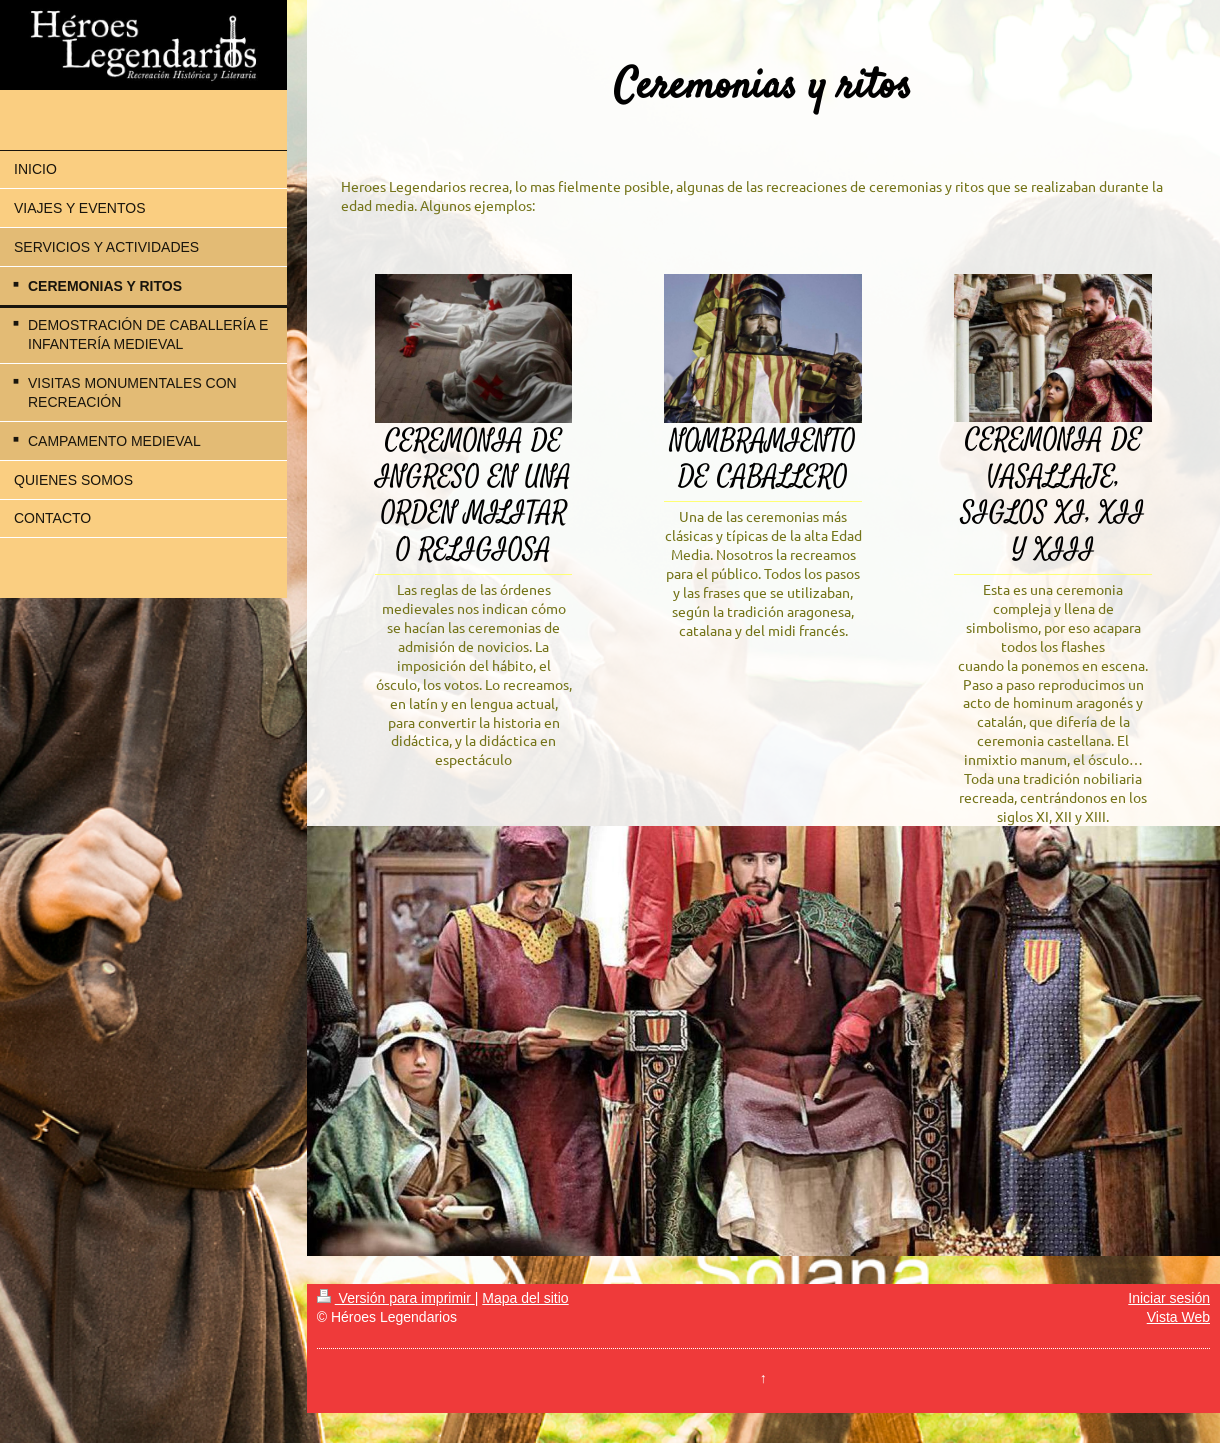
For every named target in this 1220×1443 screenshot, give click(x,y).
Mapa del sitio (525, 1298)
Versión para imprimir (396, 1298)
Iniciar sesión (1169, 1298)
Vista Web (1178, 1317)
